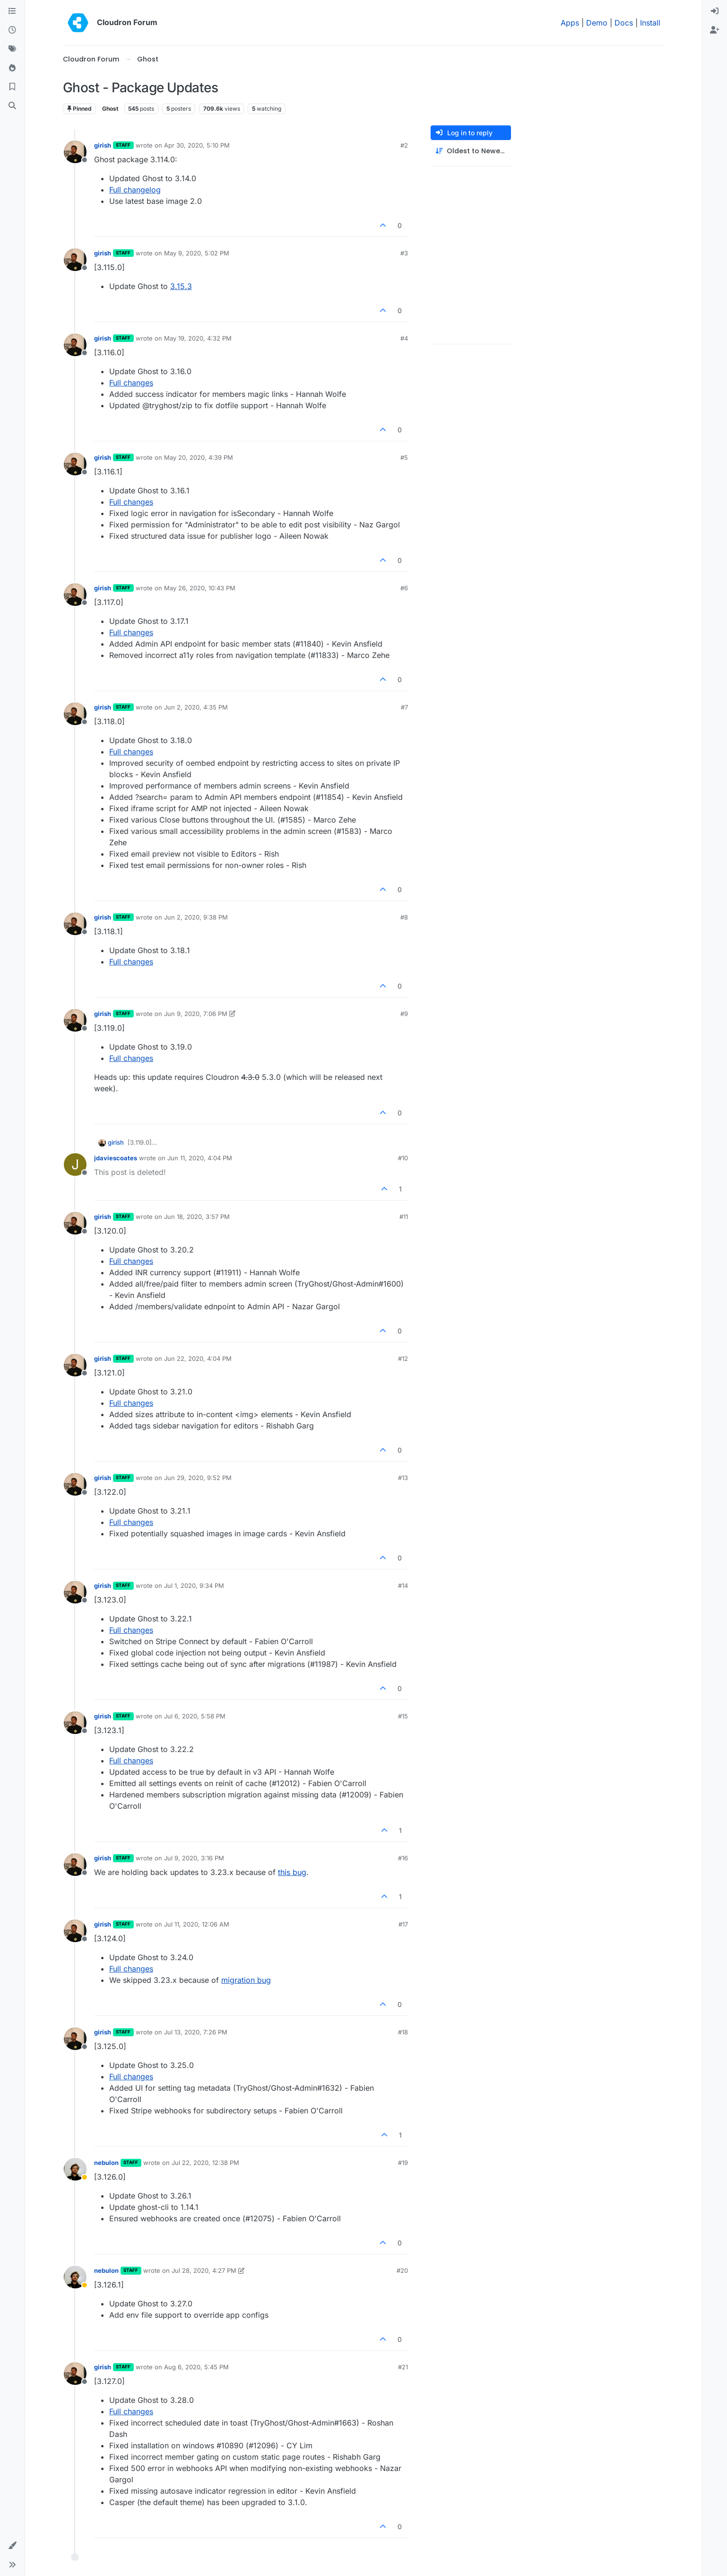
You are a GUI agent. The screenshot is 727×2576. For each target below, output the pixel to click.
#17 (403, 1924)
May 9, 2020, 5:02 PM (196, 253)
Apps (570, 22)
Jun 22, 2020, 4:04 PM (198, 1358)
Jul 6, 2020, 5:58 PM (194, 1716)
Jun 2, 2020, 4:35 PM (196, 707)
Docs (623, 22)
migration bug (246, 1980)
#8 (404, 917)
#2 (404, 145)
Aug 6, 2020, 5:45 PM (196, 2367)
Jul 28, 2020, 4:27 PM (204, 2270)
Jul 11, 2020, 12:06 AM (196, 1924)
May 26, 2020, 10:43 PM (199, 588)
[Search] (12, 106)
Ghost (110, 108)
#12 (403, 1358)
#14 (403, 1585)
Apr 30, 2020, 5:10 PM (197, 145)
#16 (403, 1858)
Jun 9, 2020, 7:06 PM (195, 1013)
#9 (404, 1013)
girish (102, 145)
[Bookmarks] (12, 87)
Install (650, 22)
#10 (403, 1158)
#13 (403, 1477)
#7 (404, 707)
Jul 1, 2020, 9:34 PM (194, 1585)
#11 (403, 1216)
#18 (403, 2032)
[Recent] (12, 30)
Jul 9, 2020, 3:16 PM (194, 1858)
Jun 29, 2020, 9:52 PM (198, 1477)
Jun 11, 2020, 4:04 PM (199, 1158)
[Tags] (12, 49)
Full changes (131, 382)
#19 (403, 2162)
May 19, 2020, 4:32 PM (198, 338)
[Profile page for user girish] (75, 151)
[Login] (714, 11)
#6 (404, 588)
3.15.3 (181, 286)
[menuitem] (714, 11)
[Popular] (12, 68)
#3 (404, 253)
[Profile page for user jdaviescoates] (75, 1164)
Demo (596, 22)
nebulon (106, 2162)
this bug (292, 1872)
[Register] (714, 30)
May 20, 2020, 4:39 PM (198, 457)
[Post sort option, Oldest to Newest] (471, 151)
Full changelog (135, 189)
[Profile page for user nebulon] (75, 2169)
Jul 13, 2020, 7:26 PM (195, 2032)
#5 (404, 457)
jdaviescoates (115, 1158)
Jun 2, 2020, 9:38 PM (196, 917)
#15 (403, 1716)
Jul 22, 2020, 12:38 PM (205, 2162)
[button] (12, 2545)
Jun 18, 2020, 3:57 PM (197, 1216)
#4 (404, 338)
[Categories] (12, 11)
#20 (402, 2270)
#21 (403, 2367)
